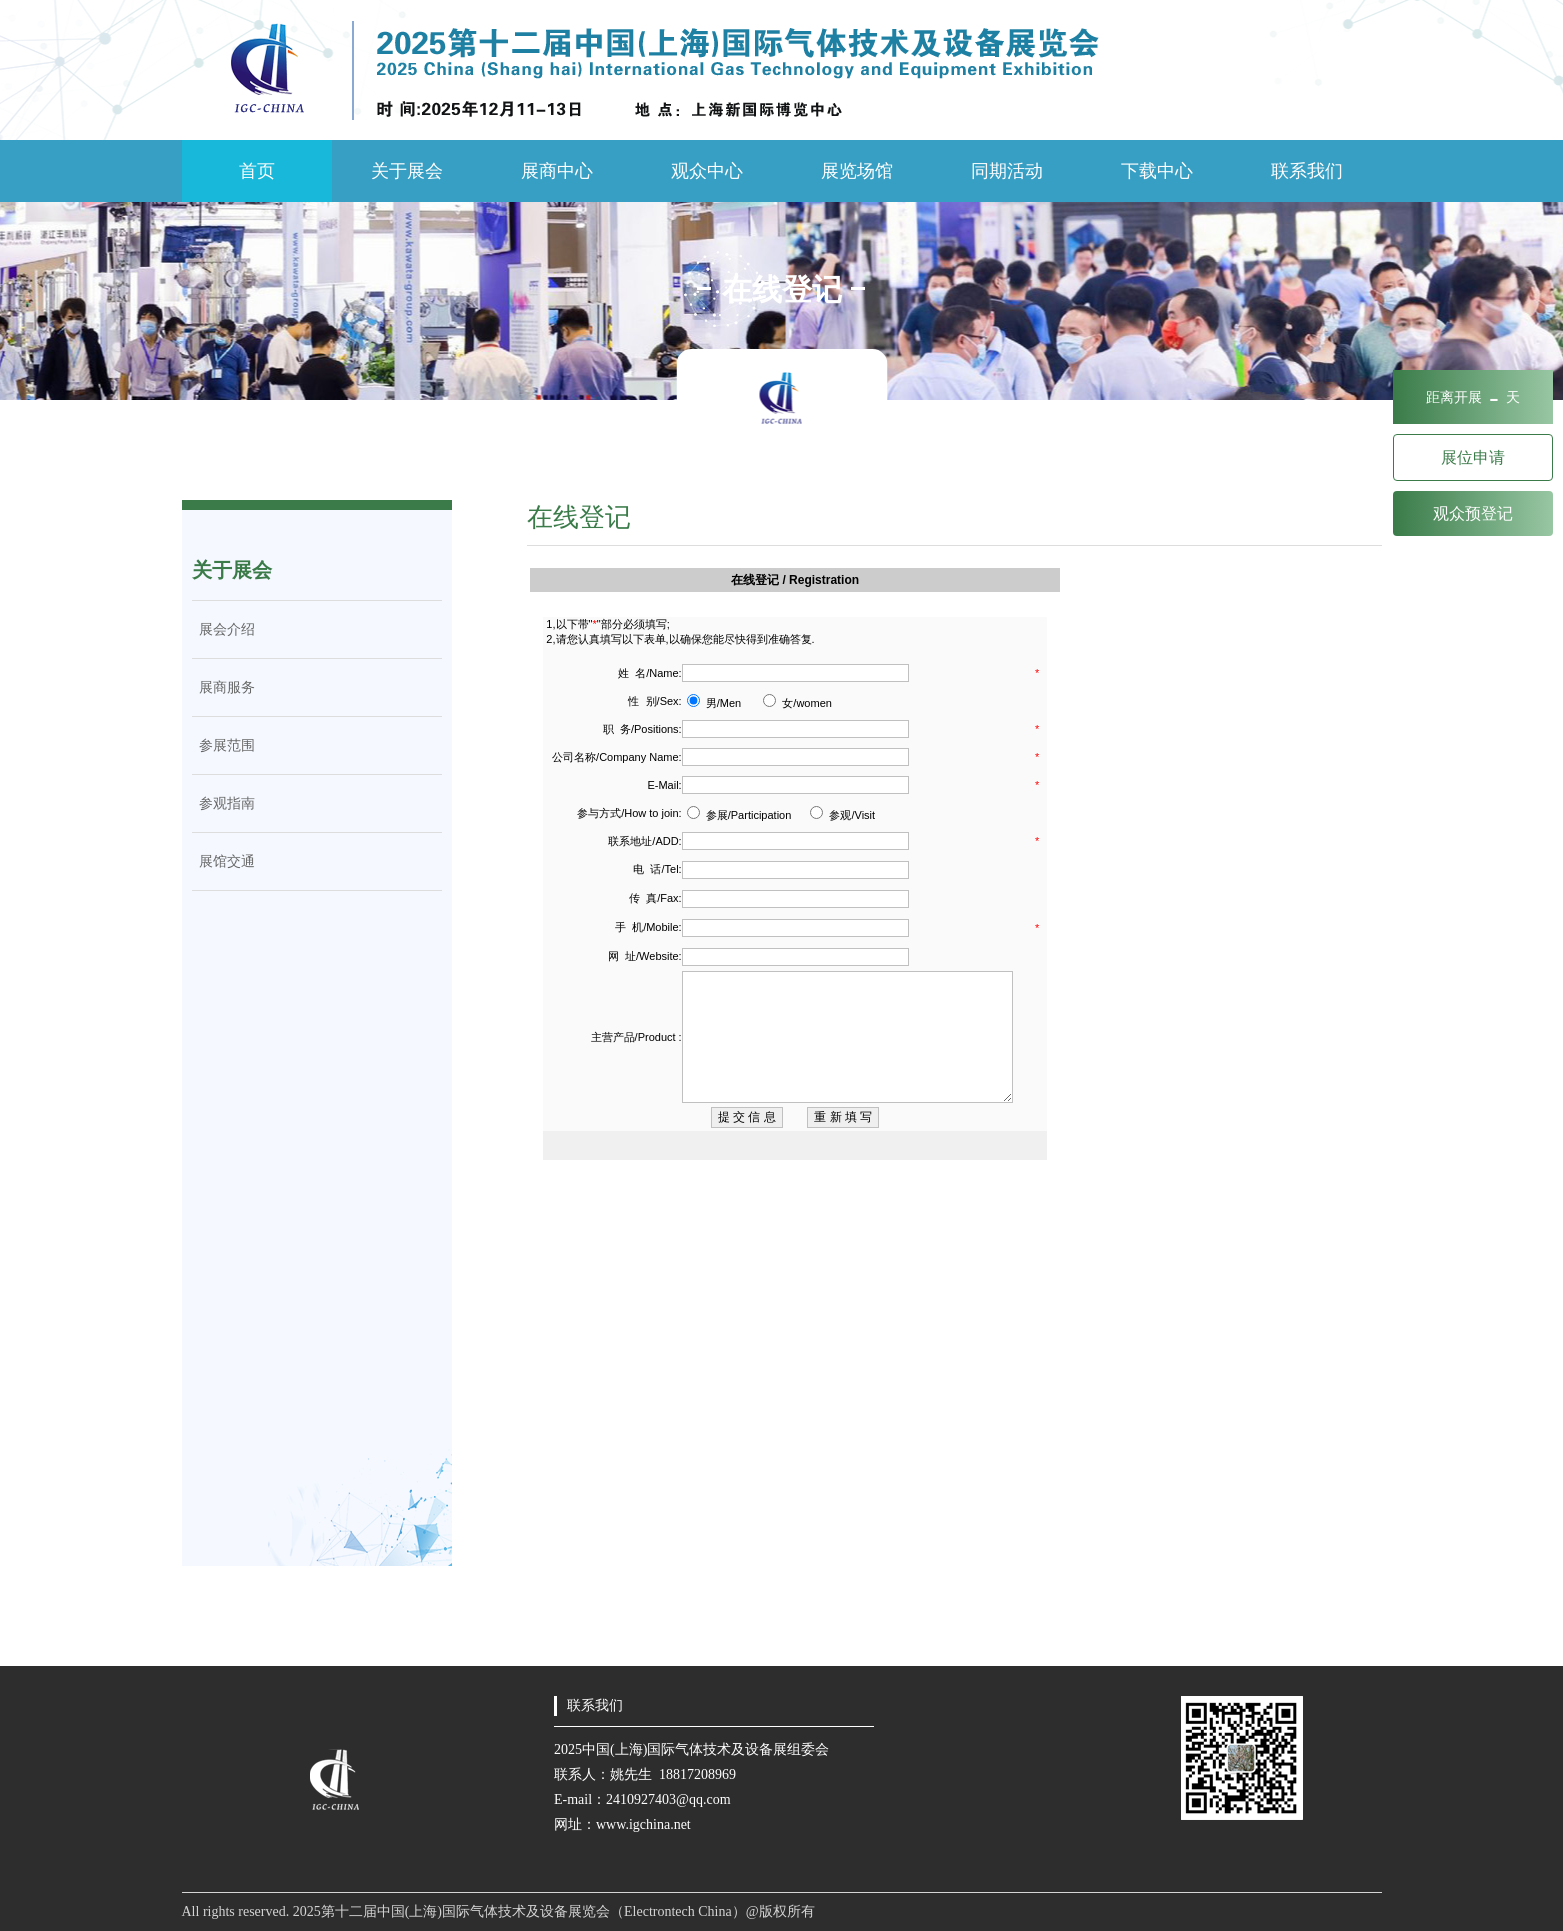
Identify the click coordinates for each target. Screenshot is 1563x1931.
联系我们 (1307, 171)
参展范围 (223, 745)
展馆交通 (223, 861)
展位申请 (1473, 457)
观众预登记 (1473, 513)
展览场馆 (857, 171)
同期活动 (1007, 171)
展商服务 (223, 687)
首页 (257, 171)
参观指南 (223, 803)
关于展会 (407, 171)
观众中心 (707, 171)
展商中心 (557, 171)
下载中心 (1157, 171)
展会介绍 (223, 629)
